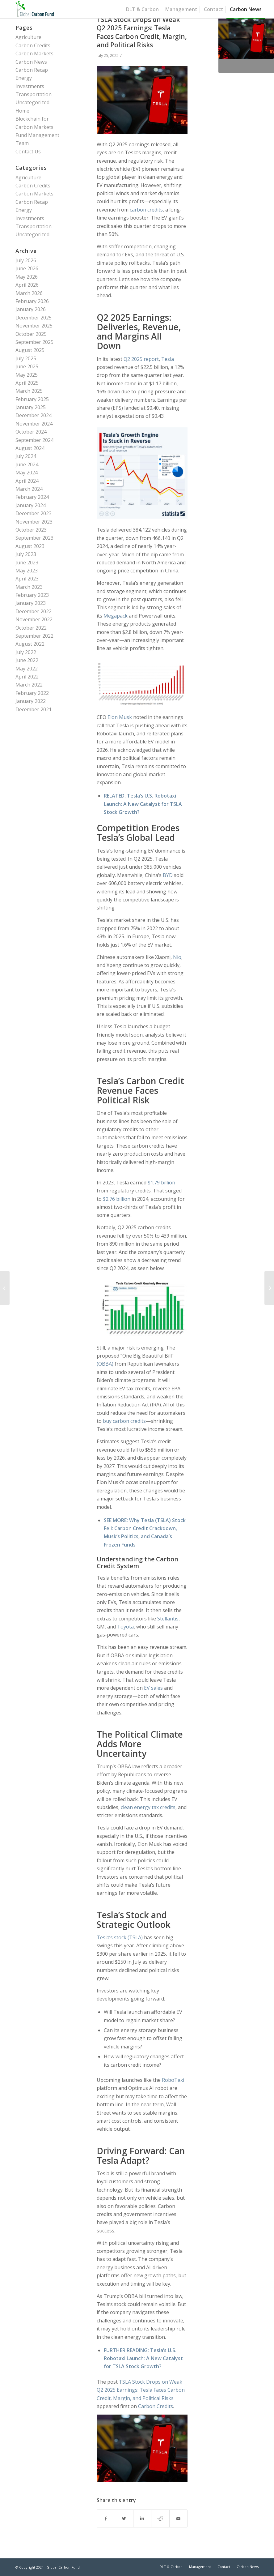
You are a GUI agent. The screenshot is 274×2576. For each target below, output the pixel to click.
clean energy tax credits (148, 1807)
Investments (29, 86)
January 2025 (30, 407)
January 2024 (30, 505)
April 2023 (27, 578)
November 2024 (34, 423)
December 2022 (33, 611)
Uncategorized (32, 102)
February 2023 (32, 595)
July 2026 (25, 260)
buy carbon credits (124, 1421)
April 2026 (27, 284)
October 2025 (31, 334)
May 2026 (26, 276)
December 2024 (33, 415)
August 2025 (29, 350)
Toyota (125, 1626)
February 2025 (32, 399)
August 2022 (29, 643)
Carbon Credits (155, 2406)
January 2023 (30, 603)
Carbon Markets (34, 53)
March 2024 (29, 489)
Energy (23, 78)
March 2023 (29, 587)
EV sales (153, 1687)
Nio (177, 957)
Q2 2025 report (141, 359)
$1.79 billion (161, 1182)
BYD (168, 875)
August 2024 (29, 448)
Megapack (115, 615)
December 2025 (33, 317)
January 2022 (30, 701)
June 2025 (26, 366)
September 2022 (34, 635)
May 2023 (26, 570)
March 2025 (29, 390)
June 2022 (26, 660)
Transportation (33, 94)
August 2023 (29, 546)
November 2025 (34, 325)
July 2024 (25, 456)
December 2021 (33, 709)
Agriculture (28, 37)
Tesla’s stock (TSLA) (120, 1937)
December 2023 (33, 513)
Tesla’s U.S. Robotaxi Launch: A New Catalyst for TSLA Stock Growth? (143, 803)
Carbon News (31, 61)
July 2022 (25, 652)
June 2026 (26, 268)
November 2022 (34, 619)
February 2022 (32, 693)
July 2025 (25, 358)
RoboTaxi (173, 2080)
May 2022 (26, 668)
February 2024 (32, 497)
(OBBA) (105, 1363)
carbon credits (146, 209)
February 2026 (32, 301)
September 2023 (34, 537)
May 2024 (26, 472)
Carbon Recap (31, 69)
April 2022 (27, 676)
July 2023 (25, 554)
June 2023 (26, 562)
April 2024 (27, 480)
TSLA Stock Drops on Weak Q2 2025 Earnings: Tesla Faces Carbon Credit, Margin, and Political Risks (142, 32)
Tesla (167, 359)
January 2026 (30, 309)
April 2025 (27, 382)
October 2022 (31, 627)
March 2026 (29, 293)
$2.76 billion (116, 1199)
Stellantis (168, 1618)
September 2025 (34, 342)
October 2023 (31, 529)
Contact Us (28, 151)
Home (22, 110)
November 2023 (34, 521)
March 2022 (29, 684)
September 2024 (34, 440)
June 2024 (26, 464)
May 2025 (26, 374)
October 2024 (31, 431)
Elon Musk (119, 717)
